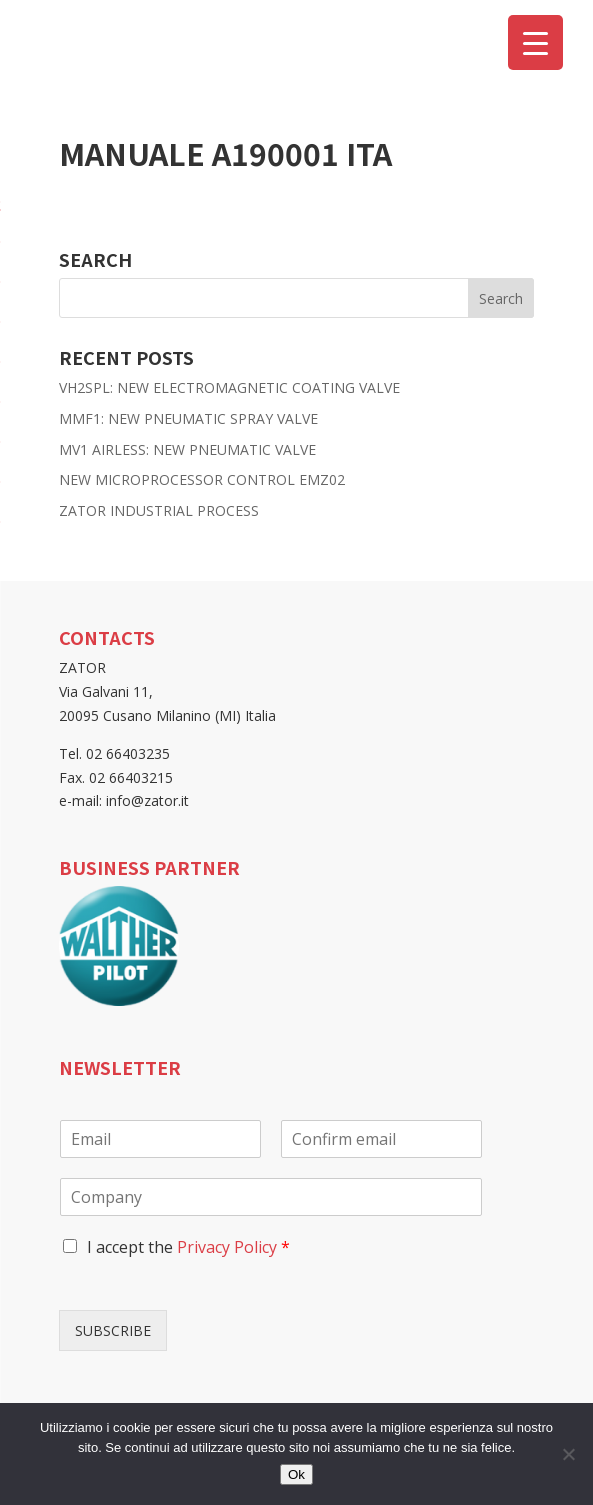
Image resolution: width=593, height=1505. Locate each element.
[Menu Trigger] (535, 42)
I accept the (188, 1247)
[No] (568, 1454)
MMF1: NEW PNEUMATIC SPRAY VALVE (188, 418)
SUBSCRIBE (113, 1330)
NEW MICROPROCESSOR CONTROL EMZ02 (202, 479)
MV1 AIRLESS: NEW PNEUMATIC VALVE (187, 449)
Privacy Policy (227, 1247)
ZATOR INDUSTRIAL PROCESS (159, 510)
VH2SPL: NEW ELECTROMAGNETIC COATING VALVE (229, 387)
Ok (296, 1474)
